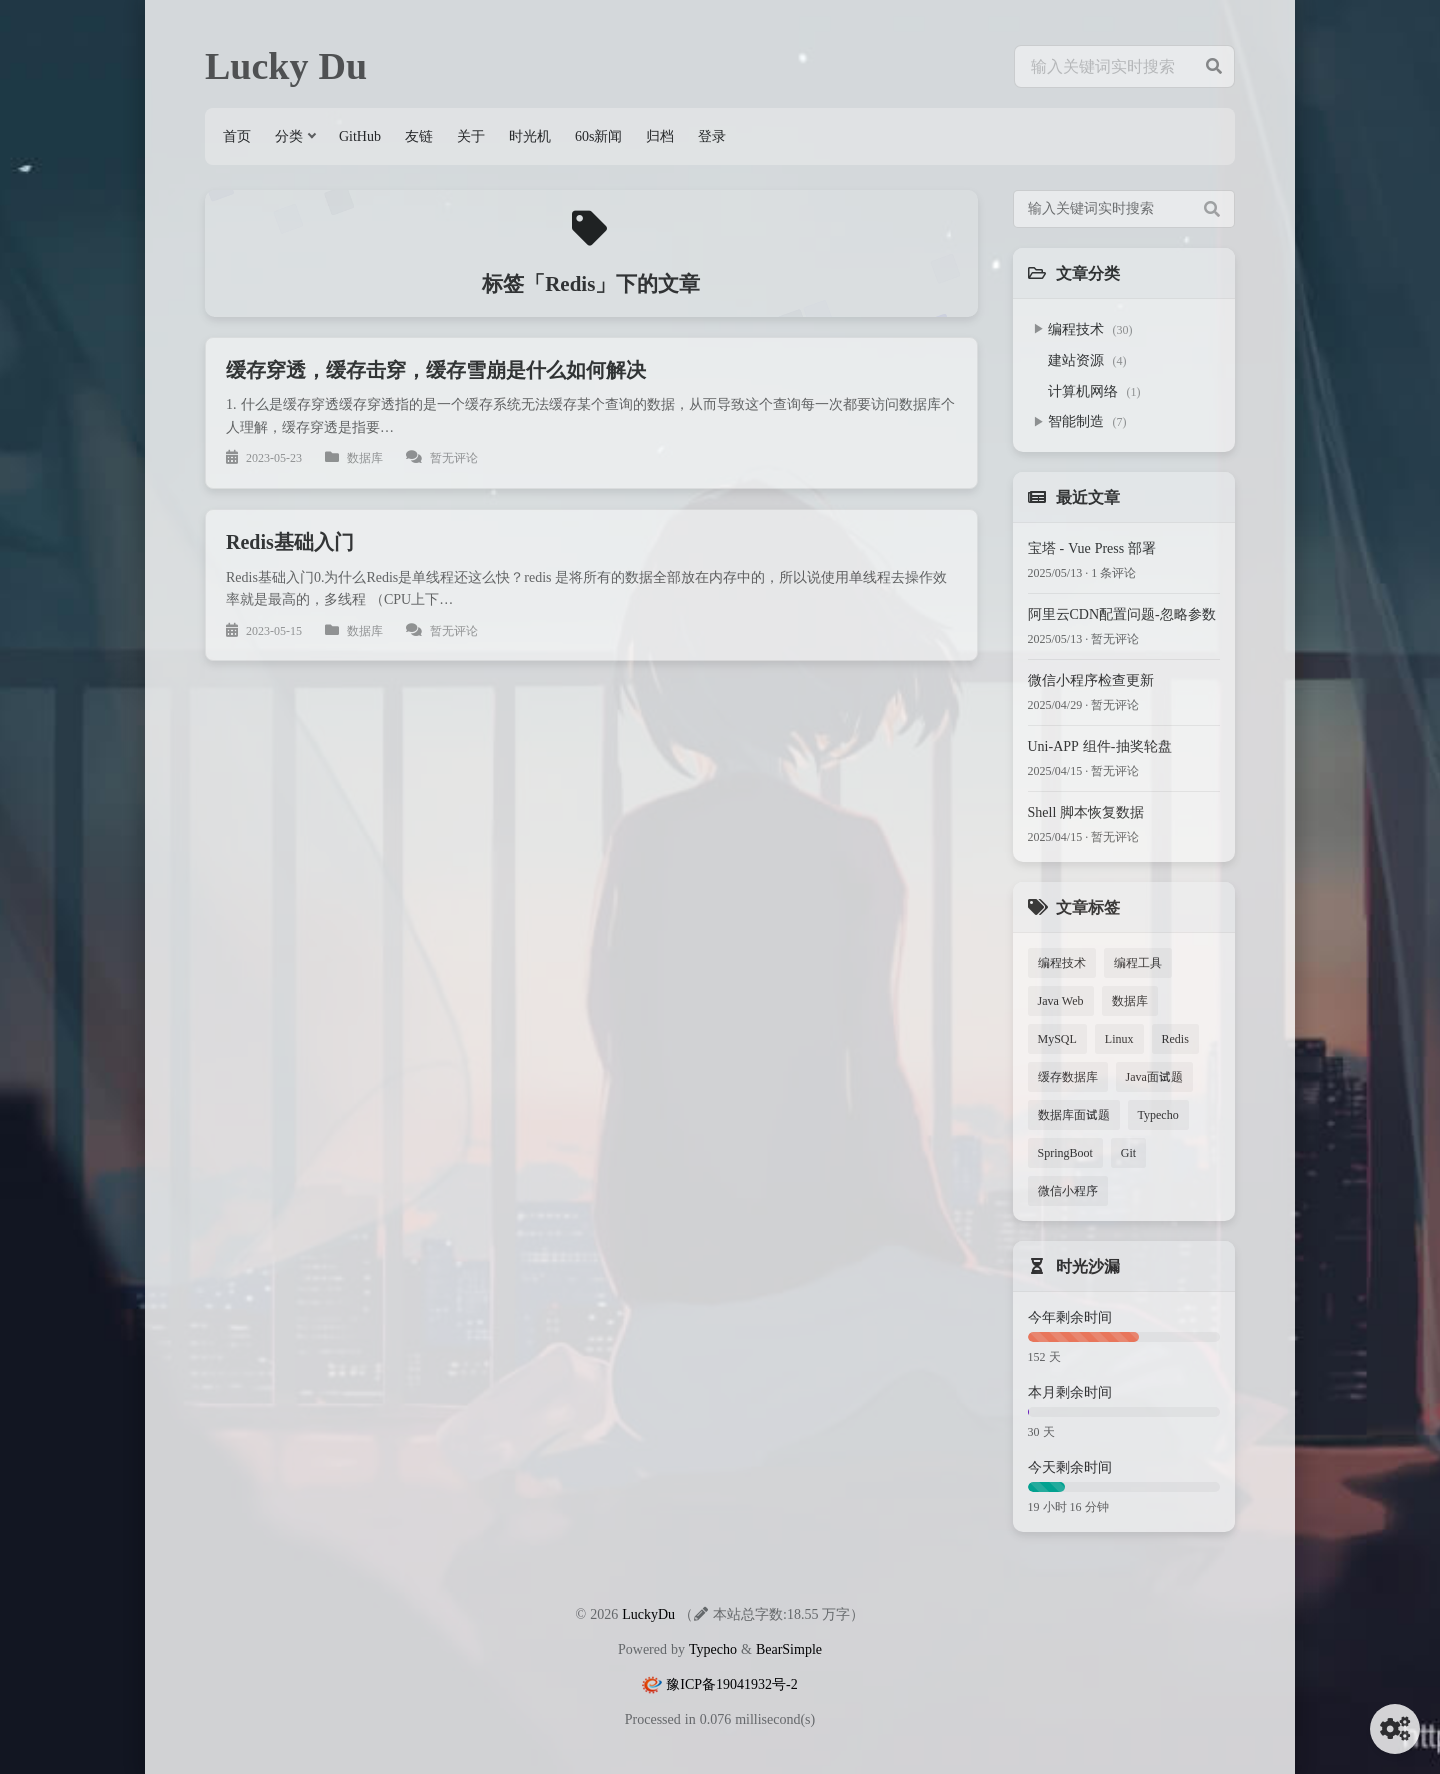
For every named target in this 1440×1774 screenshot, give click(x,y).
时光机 (530, 136)
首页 (237, 136)
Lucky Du (286, 65)
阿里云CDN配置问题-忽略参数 (1122, 614)
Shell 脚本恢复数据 (1086, 812)
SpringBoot (1065, 1152)
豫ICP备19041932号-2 (731, 1684)
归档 (660, 136)
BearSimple (789, 1649)
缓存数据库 (1068, 1076)
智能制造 (1087, 421)
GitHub (360, 136)
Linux (1119, 1038)
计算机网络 (1094, 391)
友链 (419, 136)
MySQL (1057, 1038)
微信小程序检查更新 (1091, 680)
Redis (1175, 1038)
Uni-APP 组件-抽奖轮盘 (1100, 746)
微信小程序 (1068, 1190)
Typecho (1158, 1114)
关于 (471, 136)
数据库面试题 (1074, 1114)
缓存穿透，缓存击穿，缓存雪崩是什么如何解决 (436, 370)
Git (1128, 1152)
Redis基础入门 (290, 542)
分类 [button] (289, 136)
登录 (712, 136)
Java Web (1061, 1000)
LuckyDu (648, 1614)
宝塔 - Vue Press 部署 (1092, 548)
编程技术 (1090, 329)
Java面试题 (1154, 1076)
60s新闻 (598, 136)
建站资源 (1087, 360)
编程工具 (1138, 962)
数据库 (1130, 1000)
